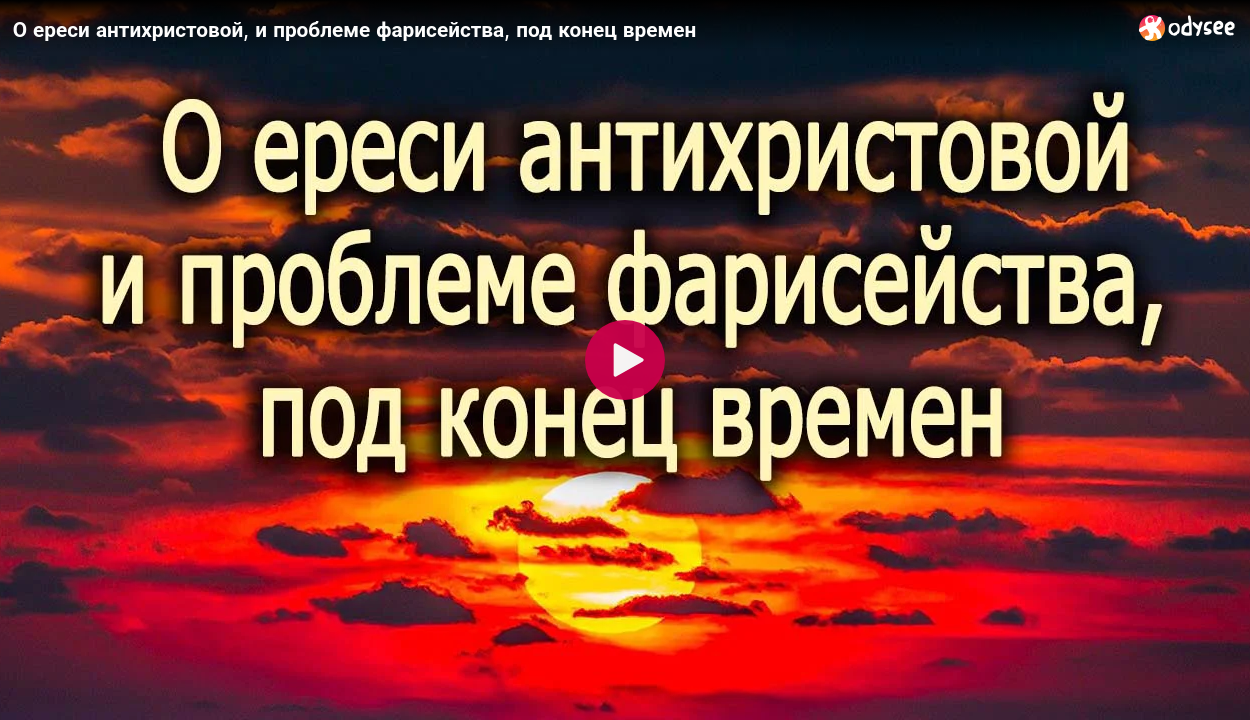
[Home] (1187, 27)
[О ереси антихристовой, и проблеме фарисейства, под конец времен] (568, 29)
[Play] (625, 360)
